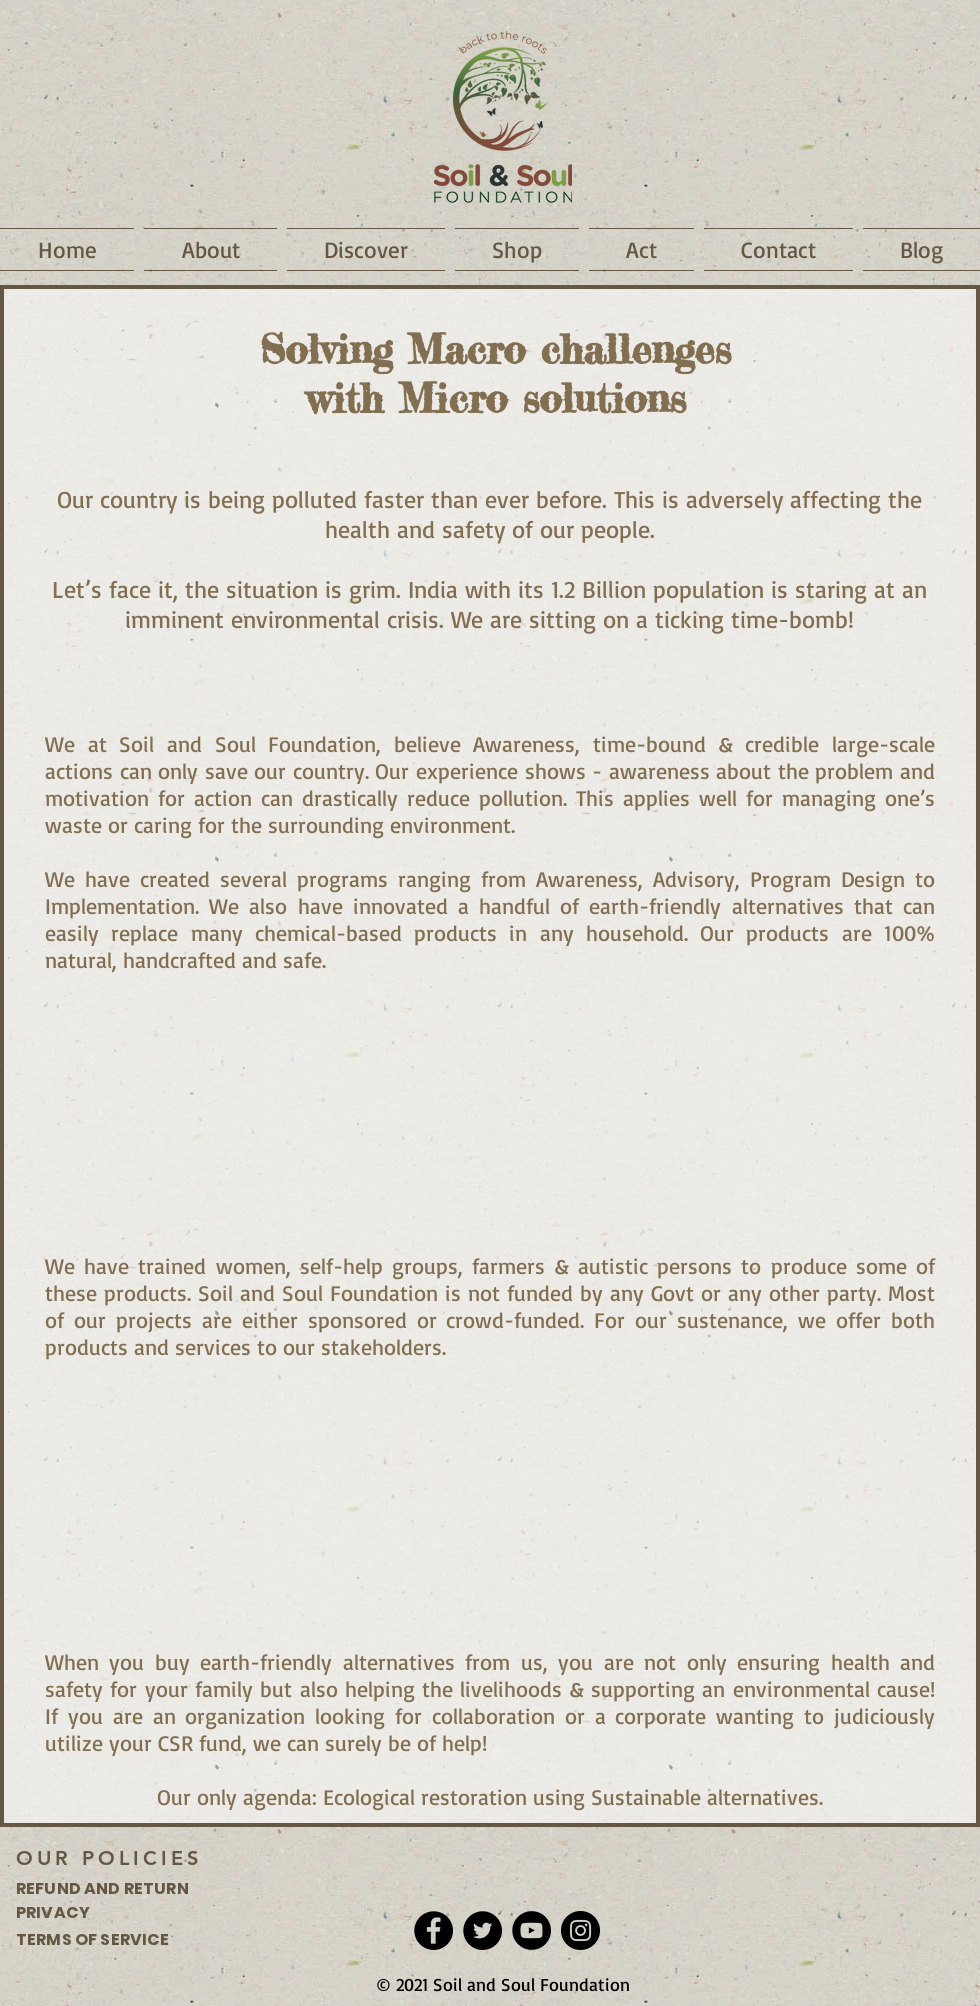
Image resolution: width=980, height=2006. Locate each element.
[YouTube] (531, 1930)
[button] (210, 249)
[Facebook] (433, 1930)
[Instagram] (580, 1930)
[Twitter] (482, 1930)
